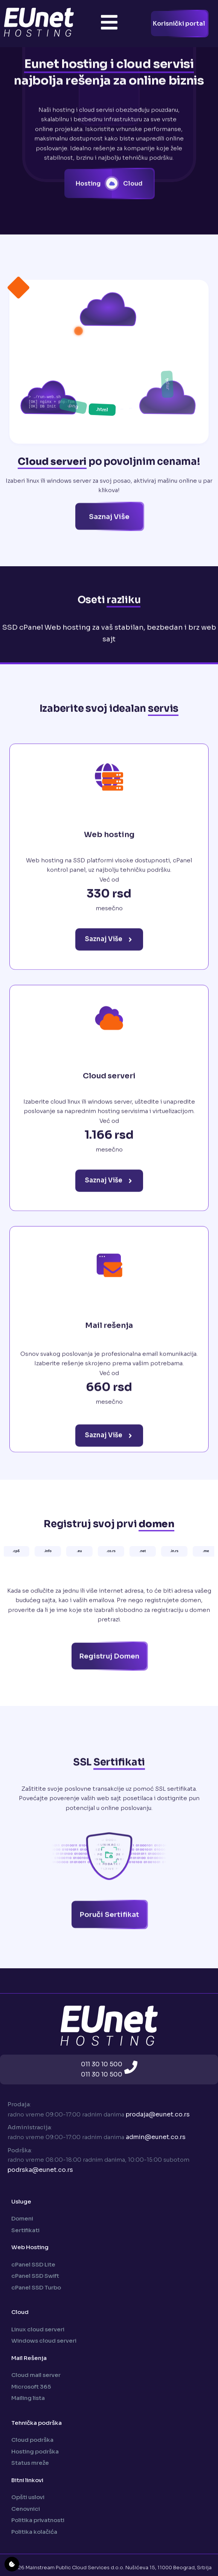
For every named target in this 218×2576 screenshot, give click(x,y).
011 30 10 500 (101, 2064)
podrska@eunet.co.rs (40, 2170)
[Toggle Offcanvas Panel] (109, 23)
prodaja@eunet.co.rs (158, 2114)
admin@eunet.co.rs (156, 2137)
